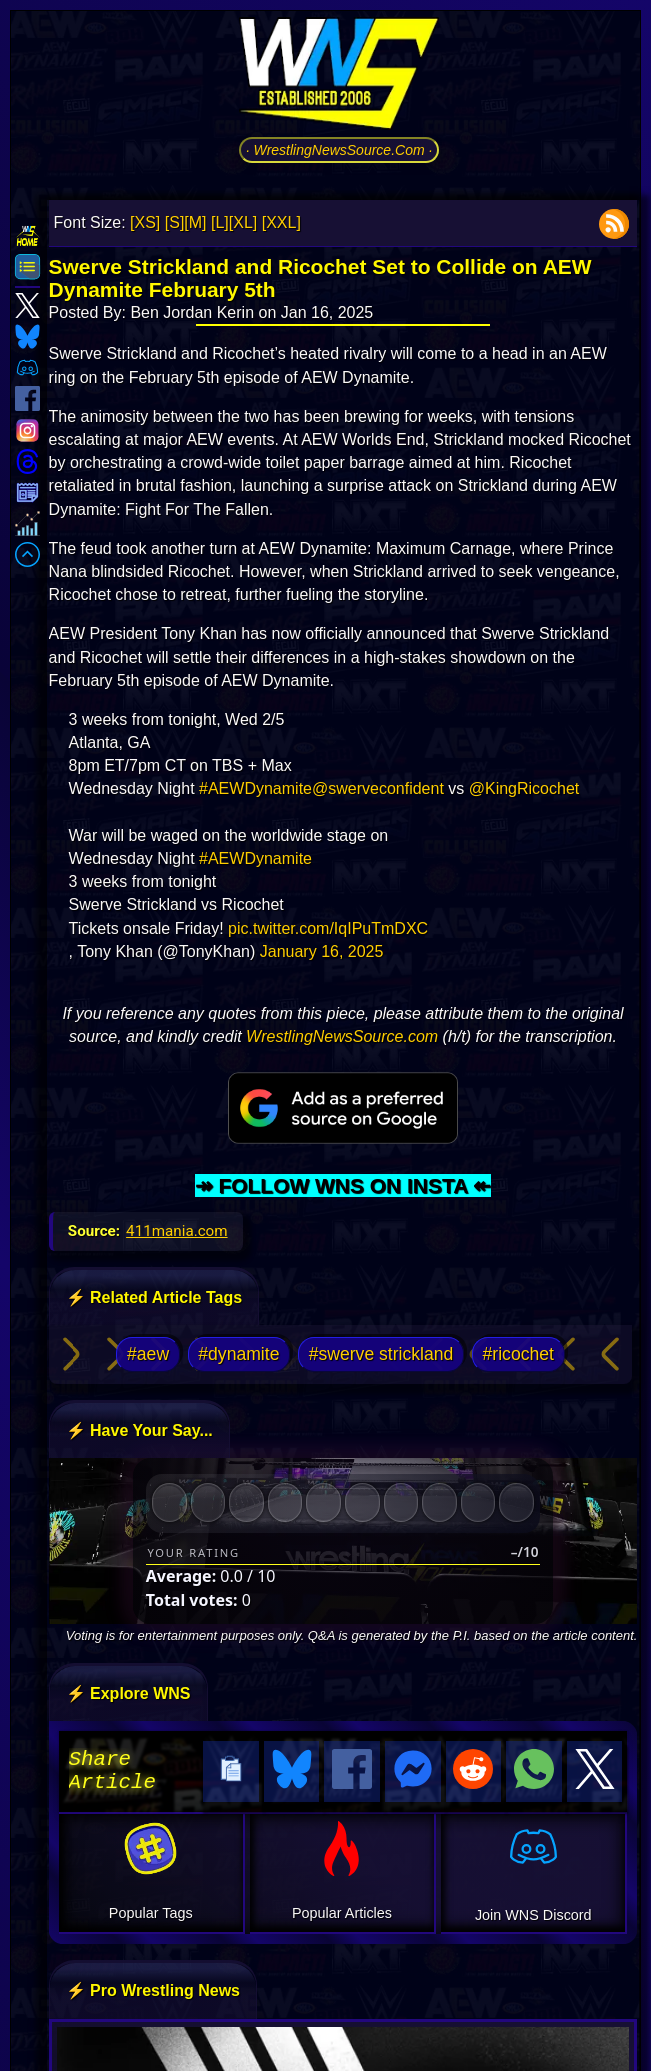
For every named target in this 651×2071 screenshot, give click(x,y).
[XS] (145, 222)
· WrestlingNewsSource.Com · (339, 150)
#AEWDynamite (255, 788)
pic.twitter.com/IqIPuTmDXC (328, 928)
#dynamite (238, 1354)
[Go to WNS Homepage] (339, 77)
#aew (148, 1354)
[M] (195, 222)
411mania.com (176, 1231)
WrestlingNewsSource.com (342, 1036)
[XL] (243, 222)
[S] (175, 222)
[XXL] (281, 222)
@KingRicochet (524, 788)
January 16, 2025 (322, 951)
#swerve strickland (381, 1354)
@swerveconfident (378, 788)
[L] (220, 222)
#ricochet (518, 1354)
